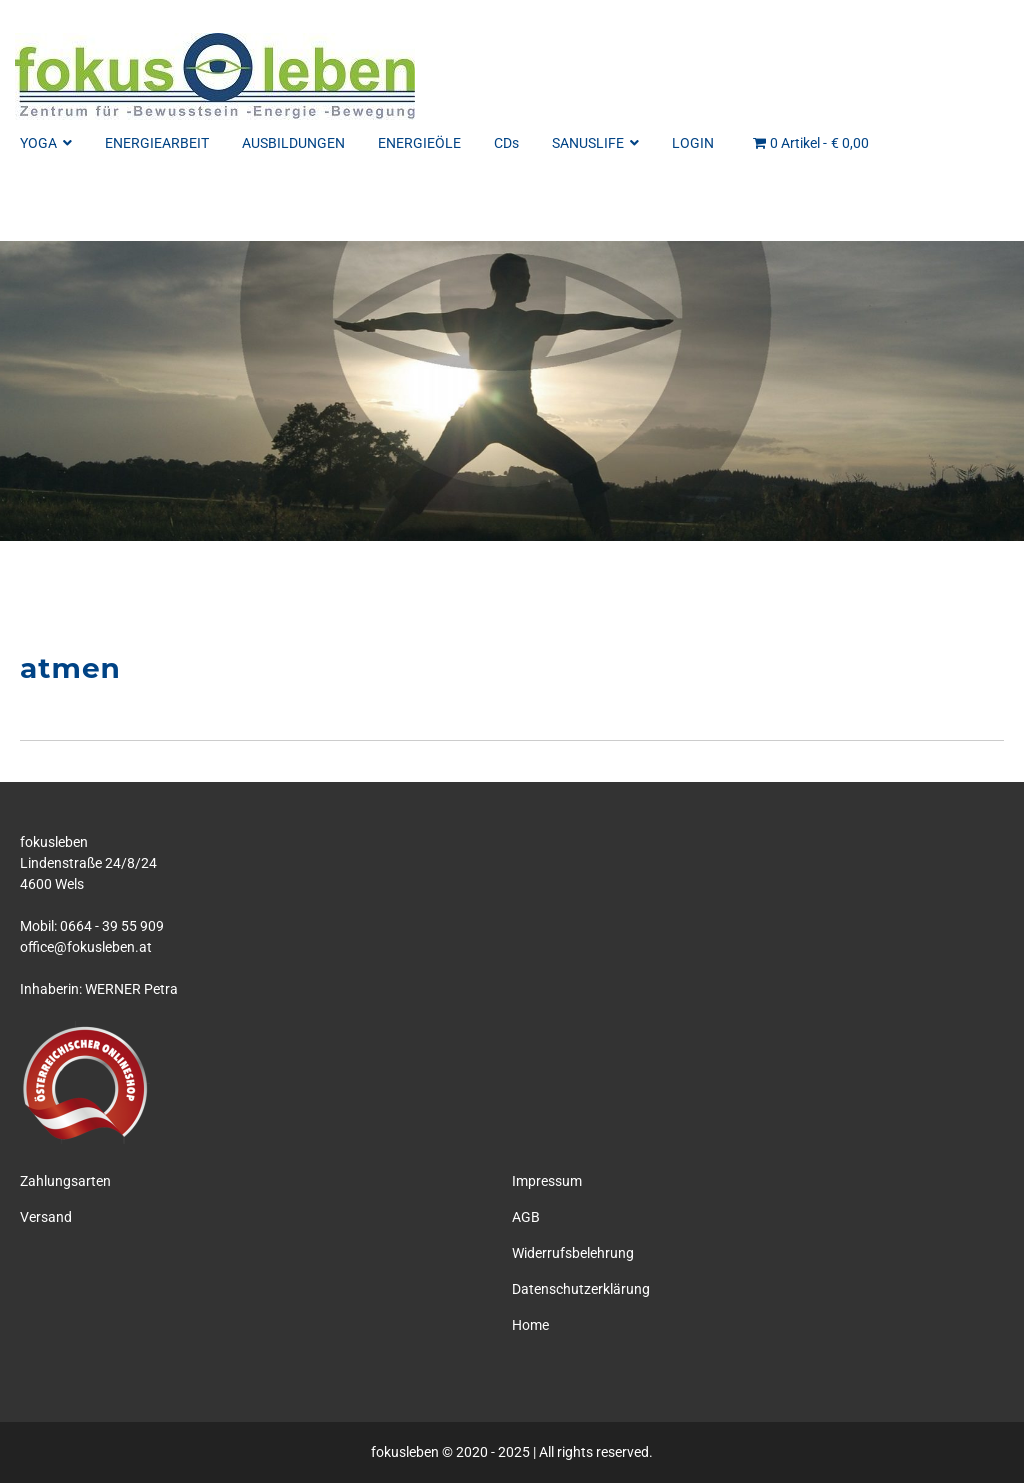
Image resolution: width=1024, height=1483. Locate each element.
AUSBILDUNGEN (293, 143)
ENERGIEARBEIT (157, 143)
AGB (526, 1217)
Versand (46, 1217)
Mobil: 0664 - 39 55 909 (92, 926)
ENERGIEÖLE (419, 143)
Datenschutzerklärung (581, 1289)
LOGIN (693, 143)
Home (530, 1325)
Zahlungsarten (65, 1181)
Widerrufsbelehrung (573, 1253)
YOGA (46, 143)
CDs (506, 143)
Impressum (547, 1181)
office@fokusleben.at (86, 947)
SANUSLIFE (595, 143)
